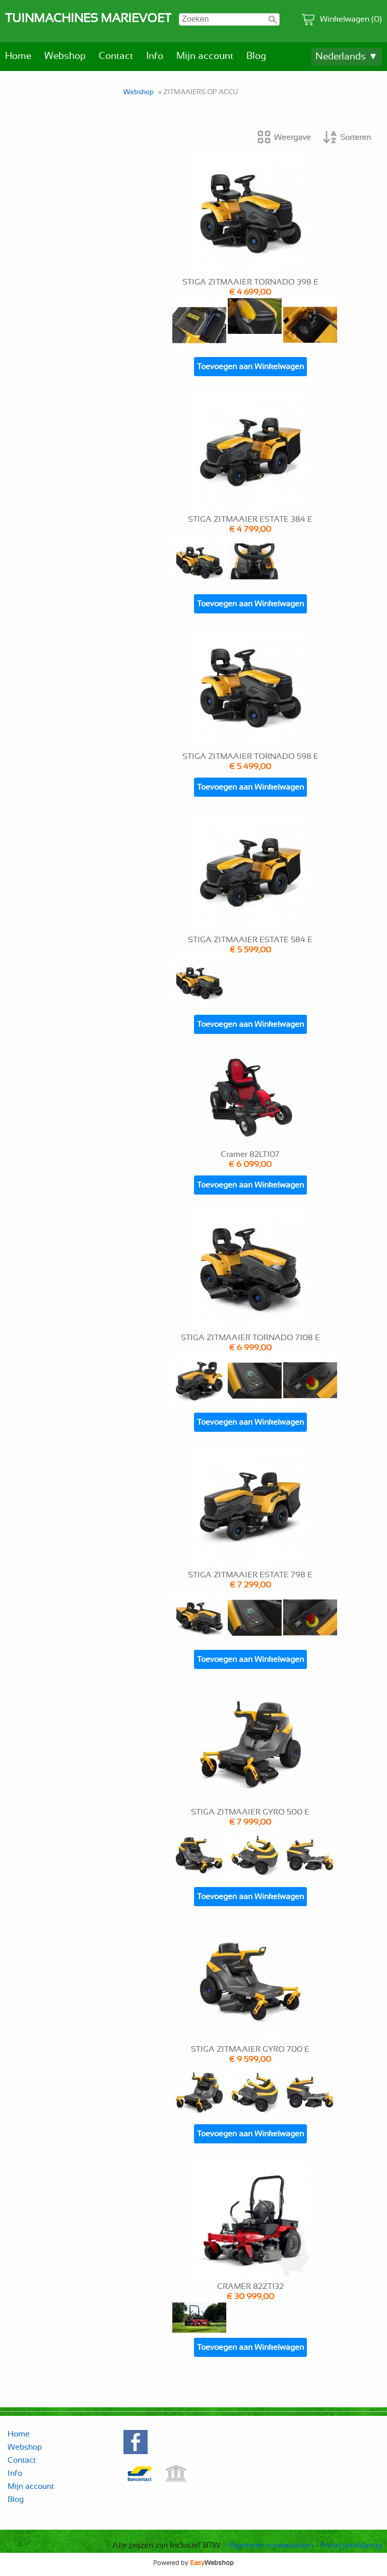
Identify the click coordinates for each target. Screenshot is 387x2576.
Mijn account (204, 56)
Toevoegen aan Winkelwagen (250, 367)
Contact (116, 56)
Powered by (193, 2562)
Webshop (65, 56)
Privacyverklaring (351, 2545)
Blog (256, 56)
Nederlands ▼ (346, 56)
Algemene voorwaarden (270, 2545)
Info (154, 56)
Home (18, 56)
